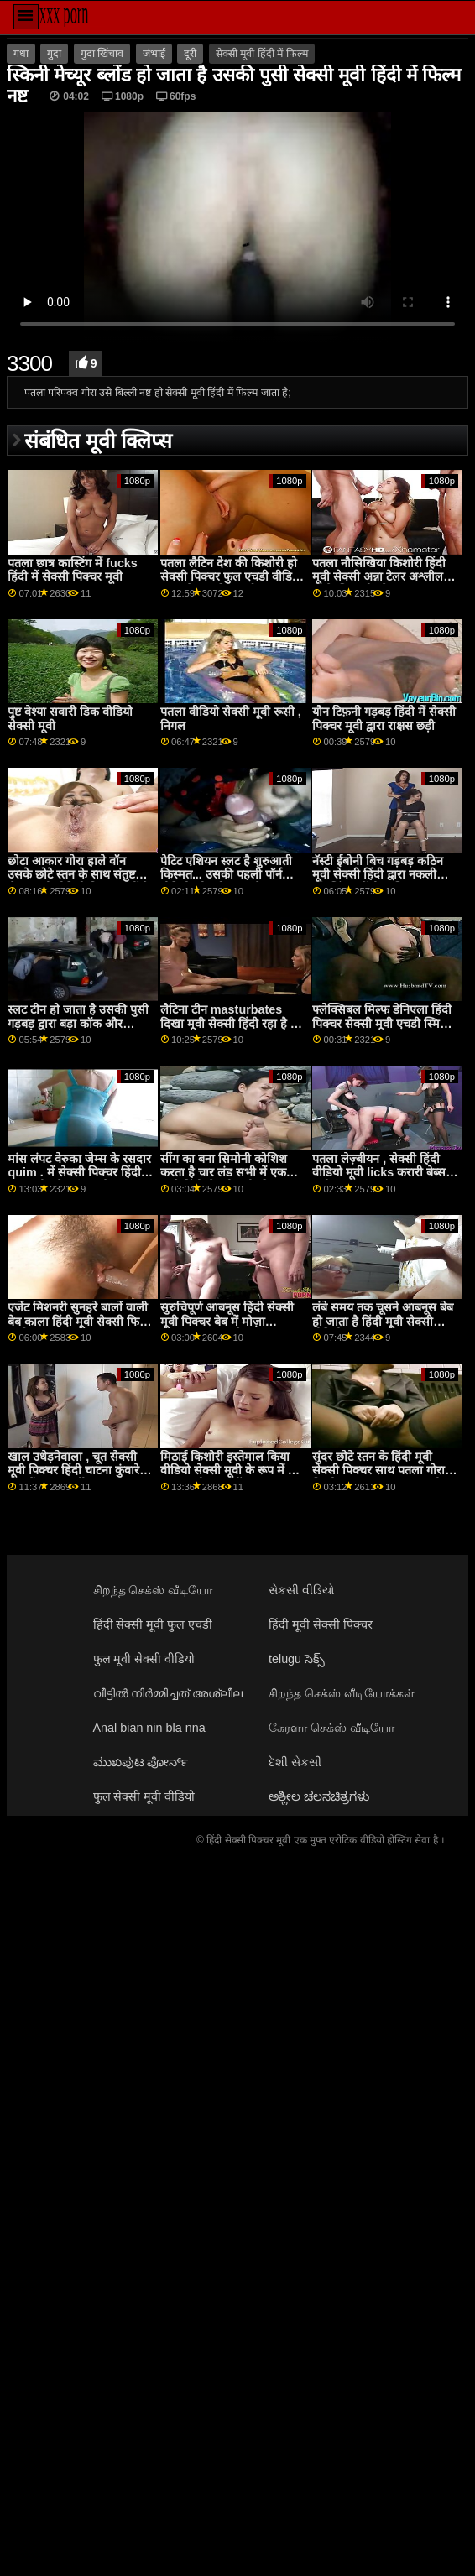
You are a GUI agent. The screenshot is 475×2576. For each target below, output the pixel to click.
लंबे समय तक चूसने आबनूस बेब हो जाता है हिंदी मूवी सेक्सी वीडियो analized (382, 1321)
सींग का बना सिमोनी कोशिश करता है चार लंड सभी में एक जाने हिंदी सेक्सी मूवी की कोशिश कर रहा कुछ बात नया (225, 1179)
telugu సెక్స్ (297, 1659)
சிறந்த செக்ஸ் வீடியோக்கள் (342, 1693)
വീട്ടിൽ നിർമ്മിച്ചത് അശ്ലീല (168, 1693)
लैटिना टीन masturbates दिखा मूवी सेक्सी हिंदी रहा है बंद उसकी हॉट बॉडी (232, 1023)
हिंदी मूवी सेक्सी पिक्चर (321, 1624)
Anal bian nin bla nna (149, 1727)
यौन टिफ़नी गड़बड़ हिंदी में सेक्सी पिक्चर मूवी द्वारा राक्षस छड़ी (384, 719)
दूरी (190, 54)
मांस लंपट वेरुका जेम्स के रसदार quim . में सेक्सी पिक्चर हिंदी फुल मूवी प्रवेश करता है (79, 1172)
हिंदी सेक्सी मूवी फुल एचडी (153, 1624)
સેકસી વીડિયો (302, 1590)
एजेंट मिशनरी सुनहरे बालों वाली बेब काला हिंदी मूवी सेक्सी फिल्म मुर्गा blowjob (80, 1321)
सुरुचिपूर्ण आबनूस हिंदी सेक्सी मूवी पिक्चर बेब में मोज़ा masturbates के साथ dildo (230, 1321)
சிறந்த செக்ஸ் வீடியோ (153, 1590)
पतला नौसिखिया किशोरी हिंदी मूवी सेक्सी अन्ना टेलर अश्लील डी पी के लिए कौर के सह (384, 576)
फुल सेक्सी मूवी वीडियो (144, 1796)
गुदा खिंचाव (102, 54)
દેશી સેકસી (295, 1762)
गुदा (54, 54)
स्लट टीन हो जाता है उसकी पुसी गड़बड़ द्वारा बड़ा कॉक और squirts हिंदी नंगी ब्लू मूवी (78, 1023)
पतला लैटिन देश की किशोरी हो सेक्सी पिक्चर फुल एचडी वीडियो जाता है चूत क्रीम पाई (231, 576)
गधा (21, 54)
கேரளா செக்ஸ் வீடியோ (331, 1727)
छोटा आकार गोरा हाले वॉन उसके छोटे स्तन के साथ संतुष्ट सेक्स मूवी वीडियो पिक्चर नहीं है (78, 874)
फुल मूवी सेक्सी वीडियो (144, 1659)
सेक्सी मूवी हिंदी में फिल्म (262, 54)
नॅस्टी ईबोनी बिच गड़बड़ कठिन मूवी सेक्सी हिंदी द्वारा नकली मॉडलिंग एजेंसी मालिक (377, 874)
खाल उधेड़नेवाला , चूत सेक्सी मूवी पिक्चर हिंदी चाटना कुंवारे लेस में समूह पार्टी (73, 1470)
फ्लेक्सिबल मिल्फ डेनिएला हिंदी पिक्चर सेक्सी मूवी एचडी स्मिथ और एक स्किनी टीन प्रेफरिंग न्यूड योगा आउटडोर (383, 1030)
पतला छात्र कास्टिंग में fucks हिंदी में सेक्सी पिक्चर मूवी (72, 570)
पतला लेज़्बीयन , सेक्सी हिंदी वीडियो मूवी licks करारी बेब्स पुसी (379, 1172)
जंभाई (154, 54)
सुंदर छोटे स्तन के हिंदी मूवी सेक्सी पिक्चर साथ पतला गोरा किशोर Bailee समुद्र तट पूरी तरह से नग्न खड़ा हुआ (378, 1477)
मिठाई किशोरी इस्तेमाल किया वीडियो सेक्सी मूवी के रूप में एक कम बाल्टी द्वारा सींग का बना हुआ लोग (232, 1477)
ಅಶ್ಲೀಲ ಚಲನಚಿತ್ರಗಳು (319, 1796)
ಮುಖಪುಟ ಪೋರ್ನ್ (141, 1762)
